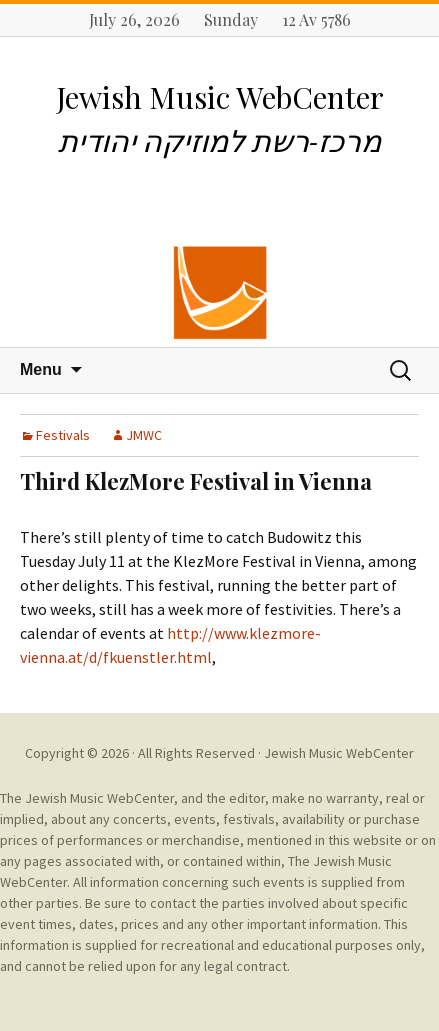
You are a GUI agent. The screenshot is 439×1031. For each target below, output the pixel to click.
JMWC (144, 435)
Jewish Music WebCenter (339, 753)
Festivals (63, 435)
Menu (41, 369)
